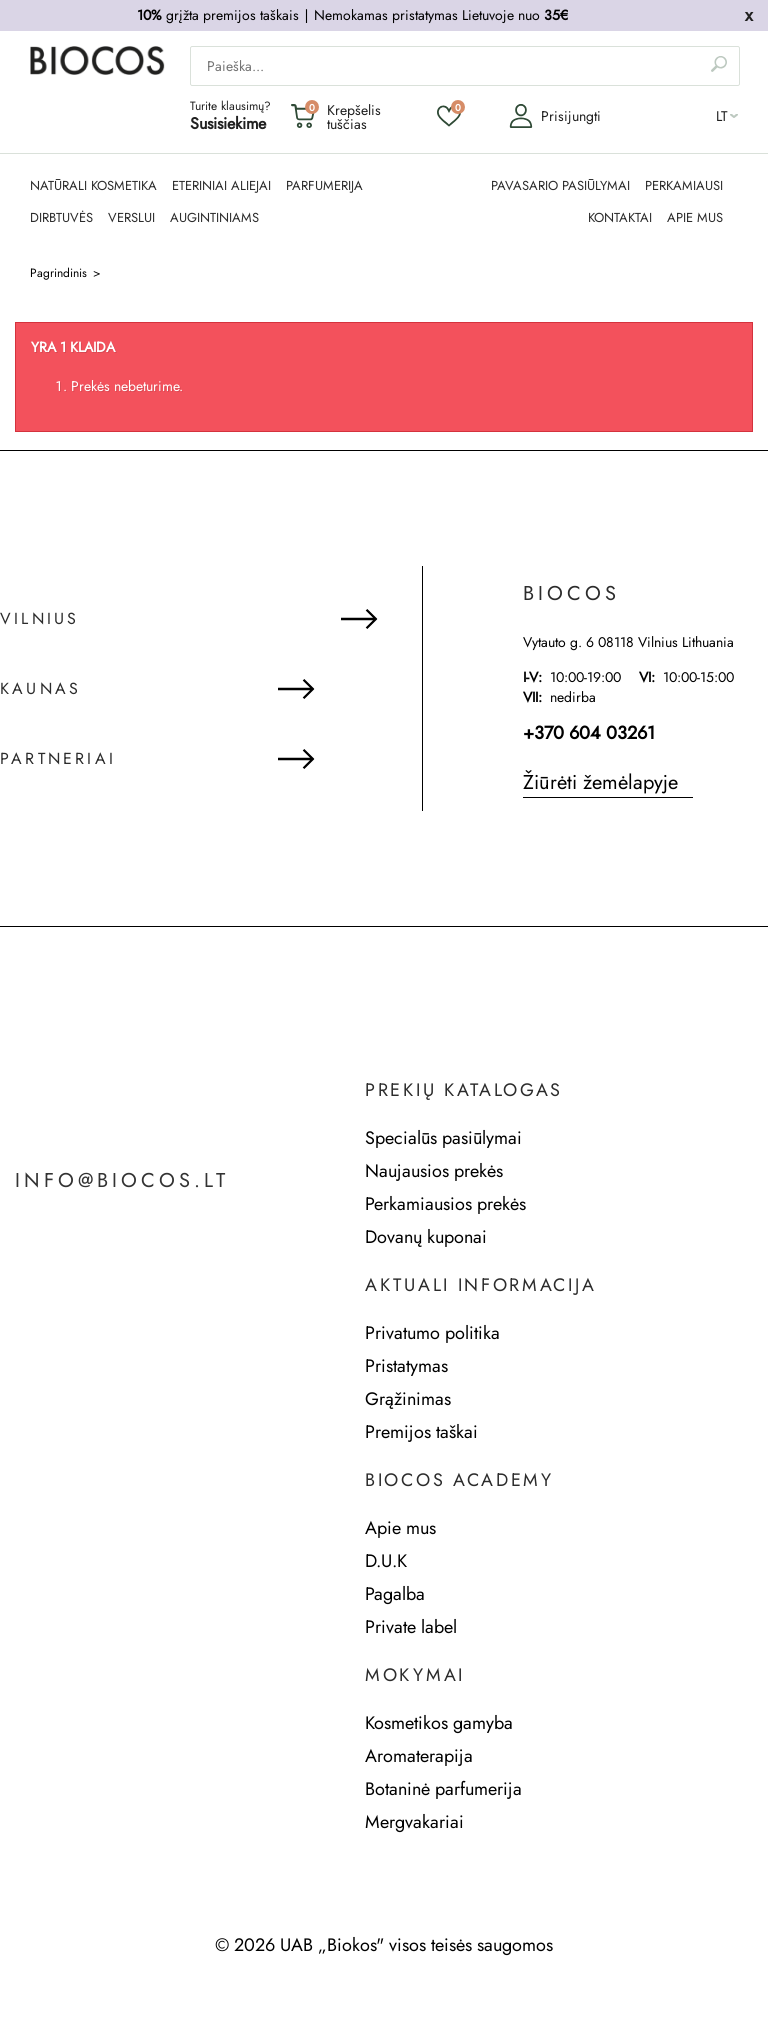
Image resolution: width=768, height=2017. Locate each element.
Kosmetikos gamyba (439, 1723)
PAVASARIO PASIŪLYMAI (560, 186)
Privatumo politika (432, 1333)
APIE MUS (695, 218)
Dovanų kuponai (426, 1237)
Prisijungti (555, 116)
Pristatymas (406, 1366)
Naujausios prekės (434, 1171)
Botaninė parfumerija (443, 1789)
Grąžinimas (408, 1399)
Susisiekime (228, 123)
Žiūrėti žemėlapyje (600, 782)
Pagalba (395, 1594)
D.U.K (386, 1561)
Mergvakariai (414, 1822)
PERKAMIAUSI (684, 186)
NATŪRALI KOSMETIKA (93, 186)
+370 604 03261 (589, 733)
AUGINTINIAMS (214, 218)
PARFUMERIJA (324, 186)
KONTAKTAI (620, 218)
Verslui (131, 218)
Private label (411, 1627)
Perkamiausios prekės (445, 1204)
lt (722, 116)
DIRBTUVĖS (61, 218)
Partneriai (58, 759)
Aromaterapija (419, 1756)
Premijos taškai (421, 1432)
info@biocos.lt (122, 1181)
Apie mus (400, 1528)
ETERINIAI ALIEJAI (221, 186)
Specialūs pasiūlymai (443, 1138)
